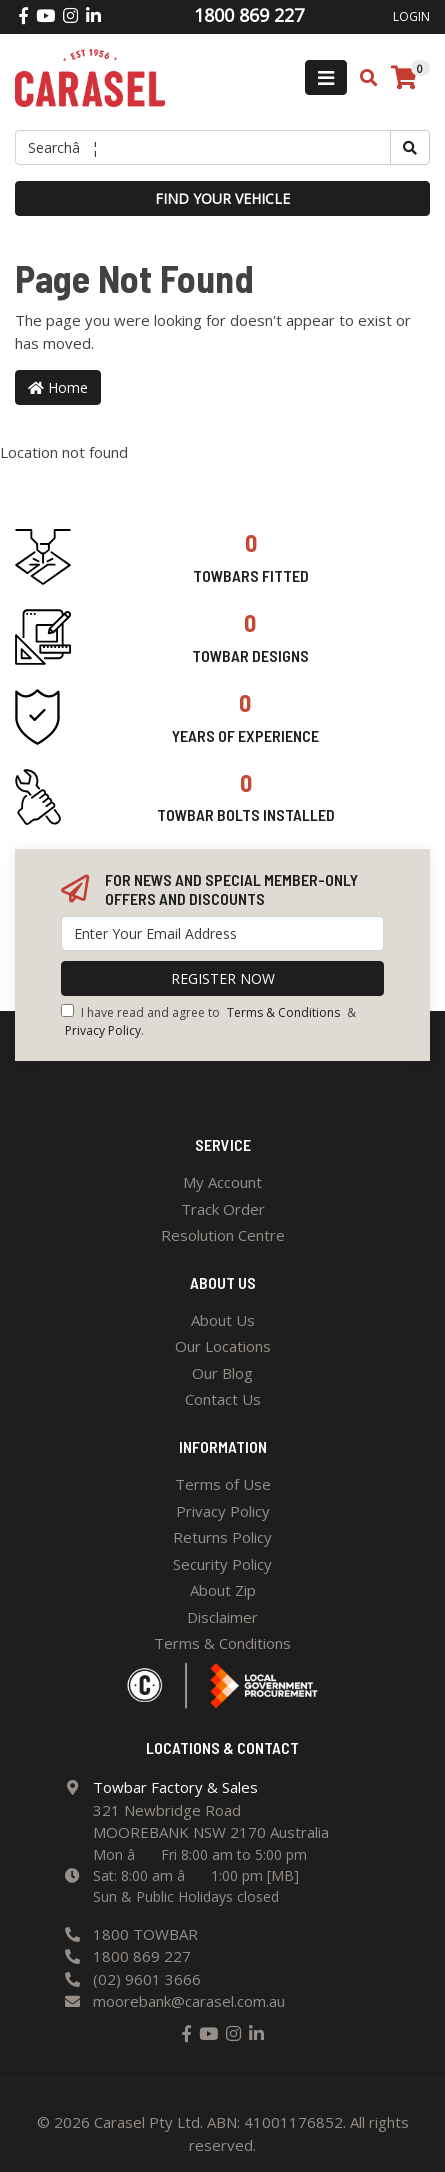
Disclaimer (222, 1617)
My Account (222, 1182)
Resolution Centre (223, 1235)
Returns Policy (222, 1537)
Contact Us (223, 1399)
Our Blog (222, 1373)
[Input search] (203, 147)
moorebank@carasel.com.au (189, 2001)
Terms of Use (223, 1484)
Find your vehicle (222, 198)
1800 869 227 (142, 1956)
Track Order (223, 1209)
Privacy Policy (103, 1030)
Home (58, 387)
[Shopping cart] (404, 78)
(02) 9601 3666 (147, 1979)
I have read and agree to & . (208, 1021)
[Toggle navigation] (326, 77)
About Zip (223, 1590)
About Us (223, 1320)
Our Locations (223, 1346)
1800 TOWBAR (145, 1934)
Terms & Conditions (283, 1012)
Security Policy (222, 1564)
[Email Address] (222, 933)
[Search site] (410, 147)
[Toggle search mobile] (362, 78)
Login (411, 16)
